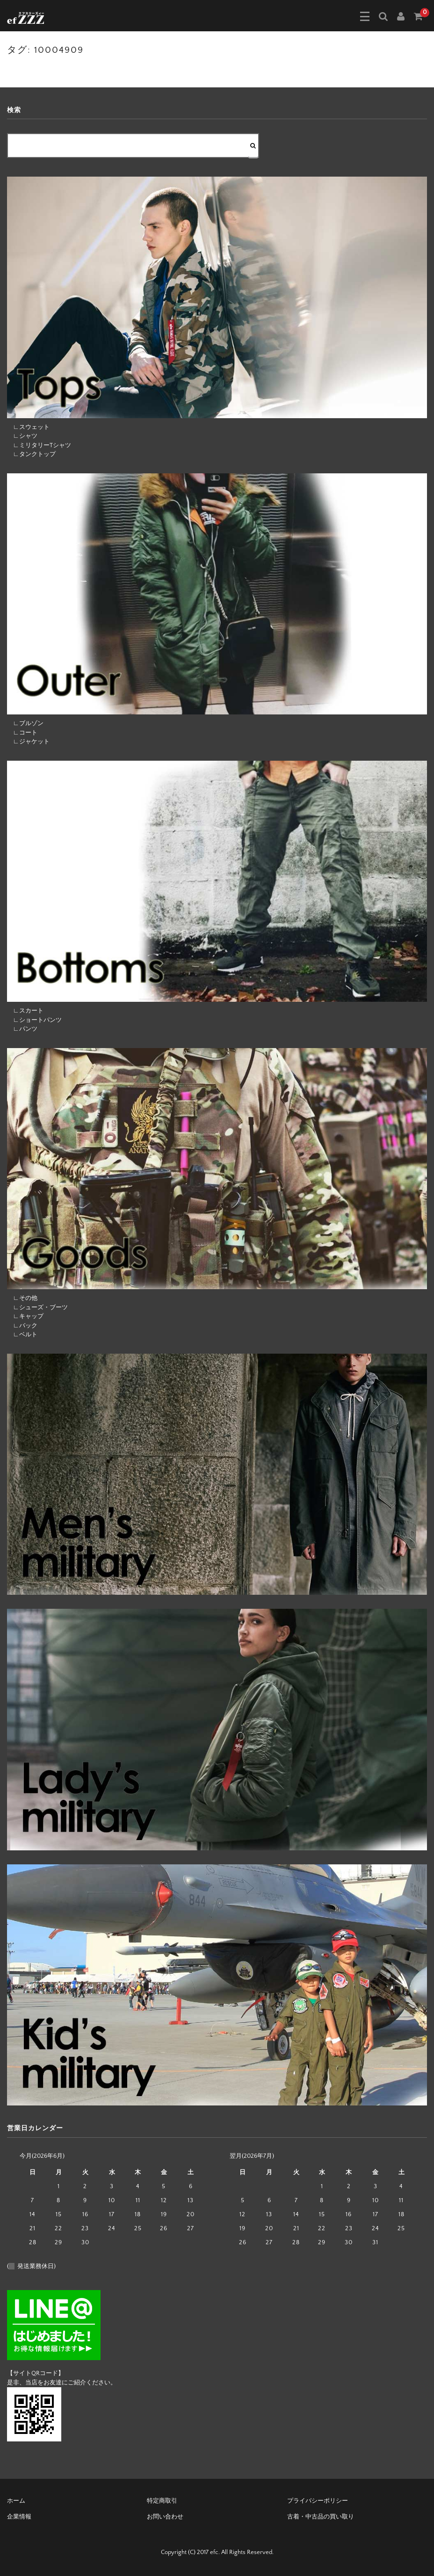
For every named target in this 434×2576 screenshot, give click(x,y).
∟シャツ (22, 436)
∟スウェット (28, 427)
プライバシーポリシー (317, 2501)
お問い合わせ (165, 2516)
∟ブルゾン (25, 723)
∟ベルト (22, 1334)
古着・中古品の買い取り (320, 2516)
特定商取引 (162, 2501)
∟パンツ (22, 1029)
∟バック (22, 1325)
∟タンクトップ (31, 454)
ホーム (16, 2501)
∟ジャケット (28, 741)
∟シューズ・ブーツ (37, 1307)
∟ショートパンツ (34, 1020)
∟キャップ (25, 1316)
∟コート (22, 732)
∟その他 (22, 1298)
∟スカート (25, 1010)
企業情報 (19, 2516)
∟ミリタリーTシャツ (39, 445)
